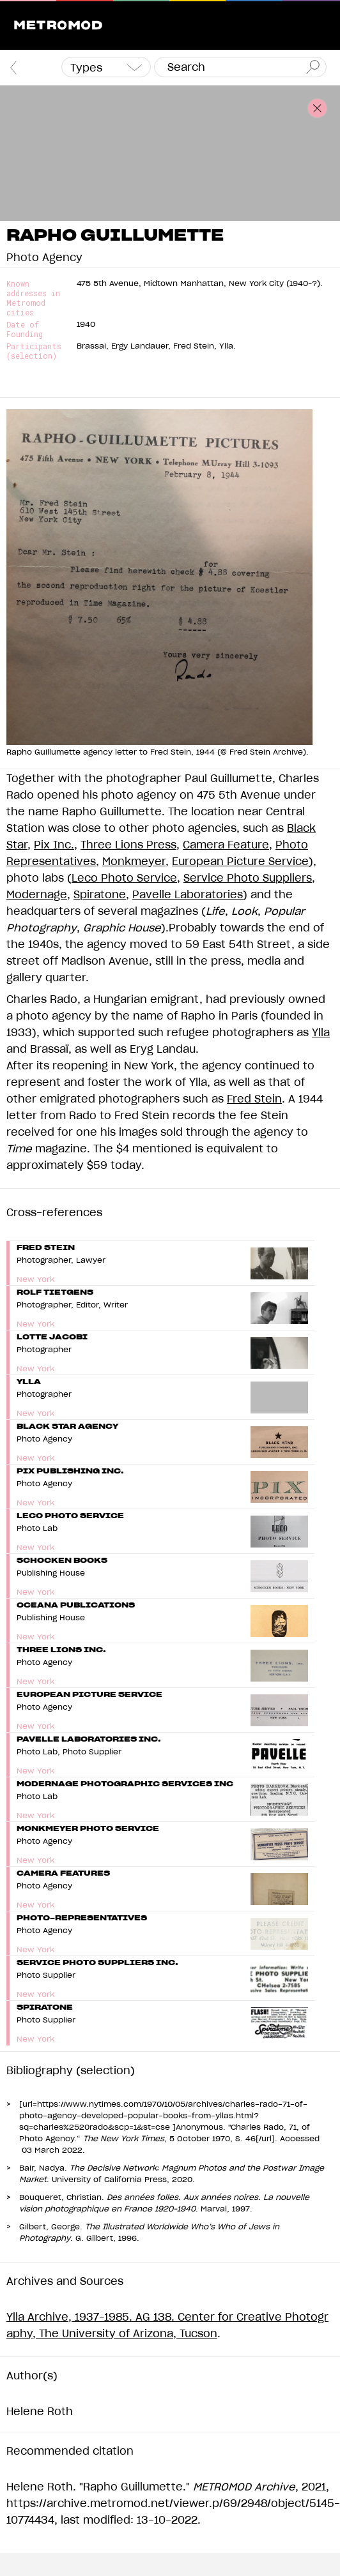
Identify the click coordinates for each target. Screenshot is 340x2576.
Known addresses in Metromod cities (33, 298)
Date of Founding (24, 329)
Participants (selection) (33, 351)
